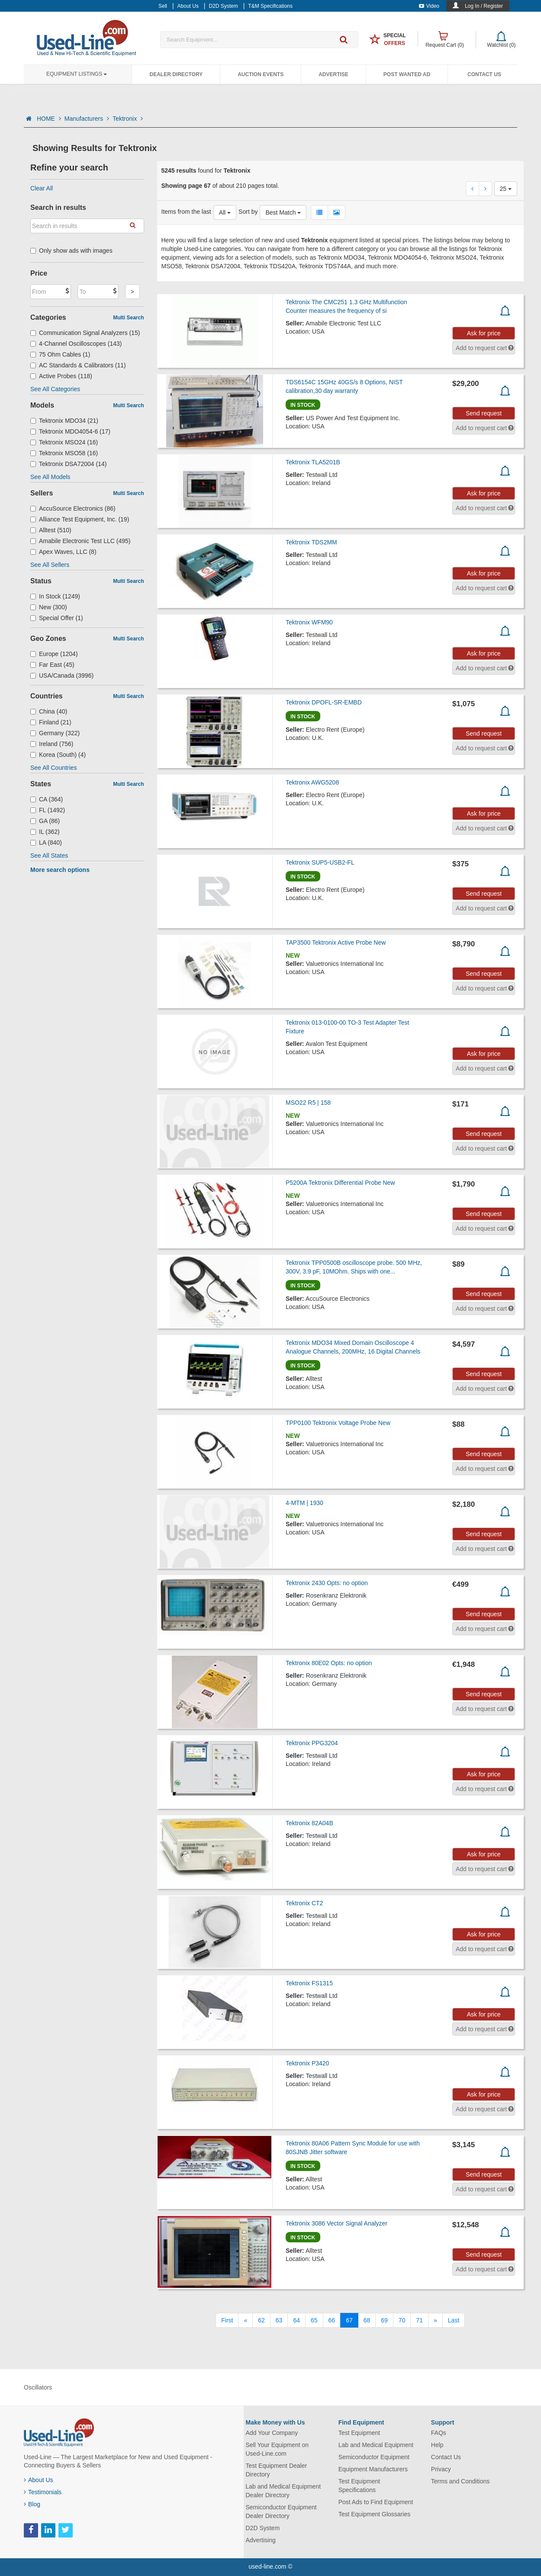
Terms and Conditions (460, 2481)
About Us (38, 2479)
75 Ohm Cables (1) (60, 354)
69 (384, 2320)
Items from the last (186, 211)
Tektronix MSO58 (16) (64, 453)
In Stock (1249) (55, 596)
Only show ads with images (71, 250)
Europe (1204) (54, 653)
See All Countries (53, 767)
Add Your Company (272, 2432)
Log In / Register (484, 6)
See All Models (50, 476)
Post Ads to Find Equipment (375, 2502)
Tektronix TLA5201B (313, 462)
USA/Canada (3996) (61, 675)
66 (331, 2320)
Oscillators (38, 2387)
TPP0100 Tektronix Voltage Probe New (338, 1422)
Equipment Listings (76, 74)
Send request (484, 413)
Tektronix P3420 (307, 2063)
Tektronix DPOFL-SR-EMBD (324, 702)
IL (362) (45, 831)
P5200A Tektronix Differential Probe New (340, 1182)
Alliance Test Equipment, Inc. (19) (79, 519)
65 (314, 2320)
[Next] (435, 2320)
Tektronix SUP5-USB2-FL (320, 862)
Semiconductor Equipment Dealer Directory (281, 2511)
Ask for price (484, 333)
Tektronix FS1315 (309, 1983)
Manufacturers (86, 118)
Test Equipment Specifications (359, 2485)
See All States (49, 855)
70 (402, 2320)
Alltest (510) (50, 530)
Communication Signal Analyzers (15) (85, 332)
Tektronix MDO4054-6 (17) (70, 431)
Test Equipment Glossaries (374, 2514)
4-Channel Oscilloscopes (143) (76, 343)
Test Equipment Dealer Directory (276, 2470)
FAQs (438, 2432)
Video (429, 6)
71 (419, 2320)
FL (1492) (47, 810)
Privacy (441, 2469)
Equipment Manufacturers (373, 2469)
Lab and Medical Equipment (376, 2444)
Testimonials (42, 2492)
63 (279, 2320)
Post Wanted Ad (406, 74)
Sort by (248, 211)
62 (261, 2320)
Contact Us (484, 74)
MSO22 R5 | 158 (308, 1102)
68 (367, 2320)
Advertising (261, 2540)
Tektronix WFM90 (309, 622)
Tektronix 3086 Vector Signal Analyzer (336, 2223)
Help (437, 2444)
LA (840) (46, 842)
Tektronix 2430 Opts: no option (327, 1582)
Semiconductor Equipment (373, 2457)
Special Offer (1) (56, 617)
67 (349, 2320)
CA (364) (46, 799)
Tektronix (128, 118)
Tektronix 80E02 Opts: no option (329, 1662)
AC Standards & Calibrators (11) (78, 365)
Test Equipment (359, 2432)
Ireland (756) (51, 743)
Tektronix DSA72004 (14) (68, 463)
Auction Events (260, 74)
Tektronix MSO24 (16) (64, 442)
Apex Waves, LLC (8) (63, 551)
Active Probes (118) (61, 376)
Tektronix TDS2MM (311, 542)
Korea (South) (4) (58, 754)
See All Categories (55, 389)
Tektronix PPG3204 (312, 1743)
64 (296, 2320)
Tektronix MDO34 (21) (64, 420)
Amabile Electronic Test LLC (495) (80, 540)
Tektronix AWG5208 (312, 782)
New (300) (48, 607)
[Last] (453, 2320)
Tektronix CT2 (304, 1903)
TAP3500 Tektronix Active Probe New (336, 942)
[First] (227, 2320)
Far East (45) (52, 664)
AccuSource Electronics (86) (73, 508)
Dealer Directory (176, 74)
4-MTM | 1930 (304, 1502)
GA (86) (45, 820)
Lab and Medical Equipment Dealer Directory (283, 2491)
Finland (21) (50, 722)
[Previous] (245, 2320)
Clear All (41, 188)
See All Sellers (49, 564)
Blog (32, 2504)
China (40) (48, 711)
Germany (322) (55, 733)
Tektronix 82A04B (309, 1823)
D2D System (263, 2528)
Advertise (333, 74)
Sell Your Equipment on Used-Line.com (277, 2449)
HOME (49, 118)
